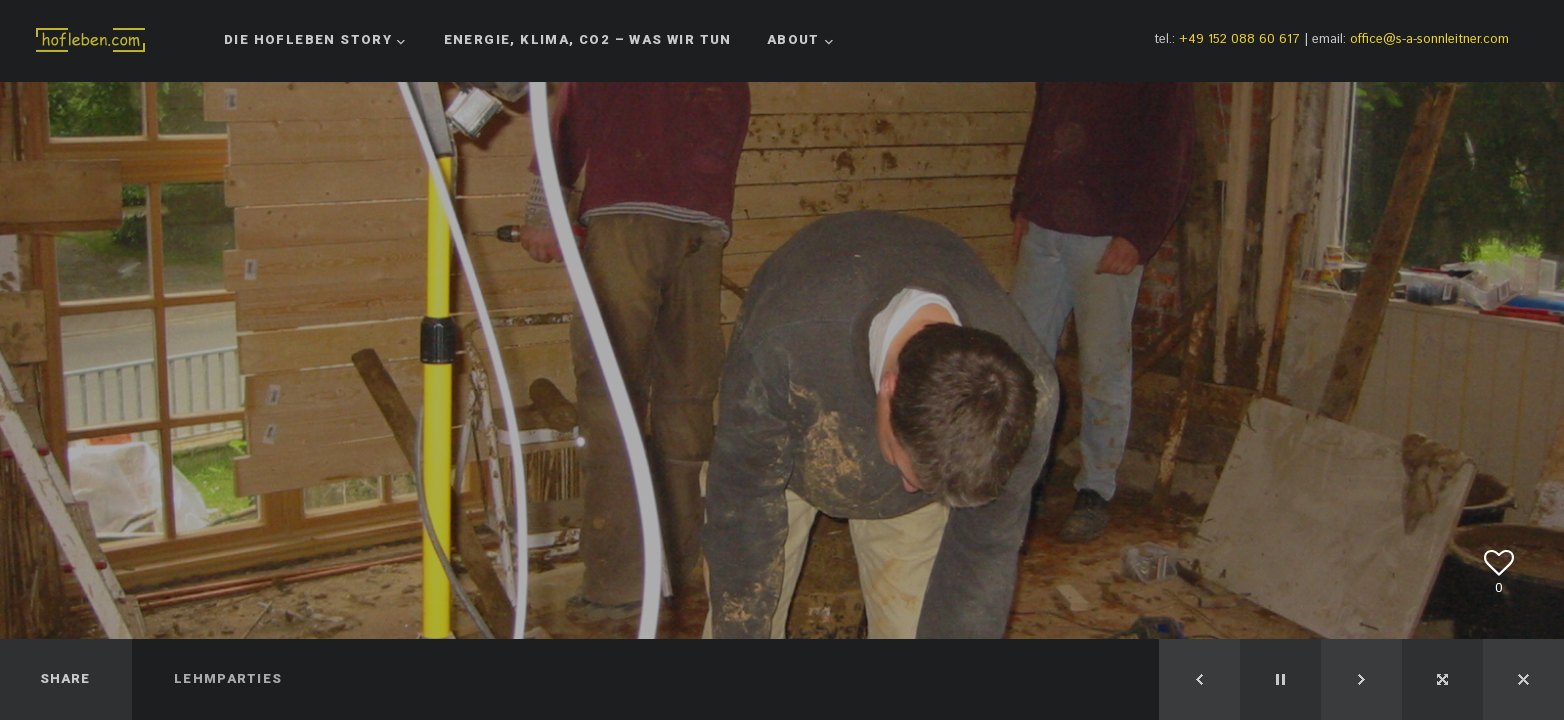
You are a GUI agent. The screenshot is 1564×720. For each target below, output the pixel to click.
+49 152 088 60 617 (1239, 39)
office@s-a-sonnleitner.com (1429, 39)
